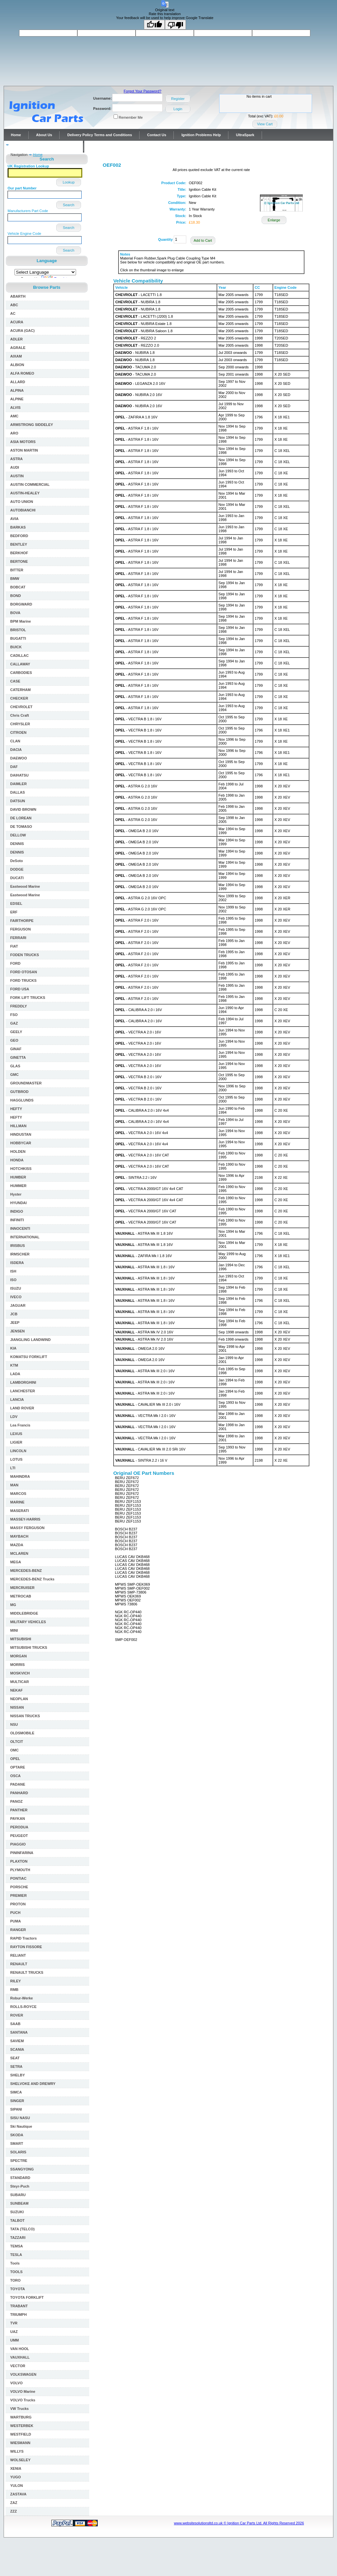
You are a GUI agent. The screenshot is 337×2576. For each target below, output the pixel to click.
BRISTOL (18, 630)
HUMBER (18, 1177)
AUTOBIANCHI (23, 510)
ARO (14, 433)
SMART (16, 2143)
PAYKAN (17, 1819)
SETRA (16, 2066)
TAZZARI (17, 2238)
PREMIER (18, 1895)
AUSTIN (17, 476)
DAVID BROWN (23, 809)
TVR (13, 2323)
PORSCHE (19, 1887)
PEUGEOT (19, 1836)
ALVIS (15, 407)
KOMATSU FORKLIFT (28, 1357)
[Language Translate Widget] (45, 272)
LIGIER (16, 1442)
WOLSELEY (20, 2460)
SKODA (16, 2135)
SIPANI (16, 2109)
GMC (14, 1075)
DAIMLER (18, 784)
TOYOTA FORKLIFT (27, 2297)
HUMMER (18, 1186)
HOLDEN (17, 1151)
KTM (14, 1365)
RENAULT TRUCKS (26, 1972)
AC (12, 313)
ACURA (16, 322)
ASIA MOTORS (23, 442)
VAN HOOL (19, 2349)
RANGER (18, 1930)
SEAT (15, 2058)
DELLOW (18, 835)
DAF (14, 767)
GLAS (15, 1066)
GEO (14, 1040)
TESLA (16, 2255)
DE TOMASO (21, 827)
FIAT (14, 946)
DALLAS (17, 792)
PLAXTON (18, 1861)
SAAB (15, 2024)
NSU (14, 1724)
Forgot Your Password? (142, 91)
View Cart (264, 124)
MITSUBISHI (20, 1639)
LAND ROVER (22, 1408)
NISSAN (17, 1707)
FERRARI (18, 938)
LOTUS (16, 1459)
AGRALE (17, 348)
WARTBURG (21, 2417)
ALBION (17, 365)
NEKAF (16, 1690)
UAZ (14, 2332)
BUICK (16, 647)
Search (68, 205)
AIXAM (16, 356)
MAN (14, 1485)
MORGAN (18, 1656)
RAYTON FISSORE (26, 1947)
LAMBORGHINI (23, 1382)
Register (178, 99)
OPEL (15, 1759)
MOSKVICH (20, 1673)
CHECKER (19, 698)
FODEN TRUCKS (24, 955)
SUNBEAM (19, 2203)
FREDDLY (18, 1006)
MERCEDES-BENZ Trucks (32, 1579)
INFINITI (17, 1220)
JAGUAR (17, 1305)
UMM (14, 2340)
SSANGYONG (22, 2169)
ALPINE (16, 399)
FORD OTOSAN (23, 972)
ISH (13, 1271)
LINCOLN (18, 1451)
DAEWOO (18, 758)
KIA (13, 1348)
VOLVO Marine (22, 2391)
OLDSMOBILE (22, 1733)
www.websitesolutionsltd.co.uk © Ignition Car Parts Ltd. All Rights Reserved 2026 (239, 2523)
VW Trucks (19, 2409)
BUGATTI (18, 638)
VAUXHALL (20, 2357)
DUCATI (17, 878)
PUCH (15, 1913)
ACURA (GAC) (22, 331)
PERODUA (19, 1827)
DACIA (16, 750)
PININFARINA (21, 1853)
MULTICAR (19, 1682)
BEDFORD (19, 536)
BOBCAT (17, 587)
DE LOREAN (21, 818)
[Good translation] (154, 25)
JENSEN (17, 1331)
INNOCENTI (20, 1228)
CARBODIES (21, 673)
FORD (15, 963)
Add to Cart (203, 240)
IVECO (15, 1297)
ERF (13, 912)
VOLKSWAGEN (23, 2374)
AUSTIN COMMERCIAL (30, 484)
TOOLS (16, 2272)
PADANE (17, 1784)
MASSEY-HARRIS (25, 1519)
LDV (13, 1417)
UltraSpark (245, 135)
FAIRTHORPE (22, 921)
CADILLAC (19, 655)
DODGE (16, 869)
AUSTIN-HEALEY (24, 493)
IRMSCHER (20, 1254)
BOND (15, 596)
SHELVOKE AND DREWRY (33, 2084)
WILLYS (17, 2451)
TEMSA (16, 2246)
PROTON (18, 1904)
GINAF (15, 1049)
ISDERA (17, 1263)
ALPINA (17, 390)
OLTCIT (16, 1742)
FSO (14, 1015)
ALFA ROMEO (22, 373)
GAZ (14, 1023)
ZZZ (13, 2511)
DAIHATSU (19, 775)
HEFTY (16, 1109)
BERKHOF (19, 553)
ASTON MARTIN (24, 450)
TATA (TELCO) (22, 2229)
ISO (13, 1280)
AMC (14, 416)
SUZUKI (17, 2212)
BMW (14, 579)
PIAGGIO (18, 1844)
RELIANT (18, 1955)
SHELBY (17, 2075)
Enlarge (274, 220)
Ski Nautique (21, 2126)
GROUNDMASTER (25, 1083)
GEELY (16, 1032)
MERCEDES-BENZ (26, 1571)
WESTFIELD (20, 2434)
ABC (14, 305)
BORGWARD (21, 604)
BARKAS (18, 527)
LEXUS (16, 1434)
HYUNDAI (18, 1203)
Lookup (68, 182)
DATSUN (17, 801)
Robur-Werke (21, 1998)
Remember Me (131, 117)
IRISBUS (17, 1246)
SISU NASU (20, 2118)
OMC (14, 1750)
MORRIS (17, 1665)
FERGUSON (20, 929)
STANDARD (20, 2178)
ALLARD (17, 382)
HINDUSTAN (20, 1134)
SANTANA (19, 2032)
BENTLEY (18, 544)
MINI (14, 1630)
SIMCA (16, 2092)
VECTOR (17, 2366)
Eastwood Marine (25, 886)
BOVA (15, 613)
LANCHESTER (22, 1391)
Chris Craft (19, 715)
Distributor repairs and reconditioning (43, 147)
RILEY (15, 1981)
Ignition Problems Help (201, 135)
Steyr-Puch (19, 2186)
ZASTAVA (18, 2494)
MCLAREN (19, 1553)
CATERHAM (20, 690)
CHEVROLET (21, 707)
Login (177, 109)
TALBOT (17, 2220)
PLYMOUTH (20, 1870)
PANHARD (19, 1793)
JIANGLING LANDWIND (30, 1340)
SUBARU (18, 2195)
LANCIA (17, 1399)
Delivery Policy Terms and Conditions (99, 135)
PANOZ (16, 1801)
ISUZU (15, 1288)
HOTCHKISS (21, 1169)
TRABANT (19, 2306)
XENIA (15, 2468)
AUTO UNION (21, 502)
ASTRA (16, 459)
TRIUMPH (18, 2314)
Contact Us (156, 135)
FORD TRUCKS (23, 980)
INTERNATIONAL (24, 1237)
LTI (12, 1468)
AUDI (14, 467)
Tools (15, 2263)
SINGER (17, 2101)
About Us (44, 135)
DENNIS (17, 844)
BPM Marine (20, 621)
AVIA (14, 519)
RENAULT (18, 1964)
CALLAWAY (20, 664)
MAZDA (16, 1545)
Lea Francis (20, 1425)
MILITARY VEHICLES (28, 1622)
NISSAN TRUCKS (25, 1716)
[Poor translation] (175, 25)
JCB (13, 1314)
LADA (15, 1374)
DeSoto (16, 861)
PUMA (15, 1921)
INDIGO (16, 1211)
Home (16, 135)
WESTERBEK (21, 2426)
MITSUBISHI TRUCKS (28, 1647)
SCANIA (17, 2049)
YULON (16, 2486)
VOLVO (16, 2383)
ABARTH (17, 296)
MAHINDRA (20, 1476)
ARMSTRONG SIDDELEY (31, 425)
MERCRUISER (22, 1588)
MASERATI (19, 1511)
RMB (14, 1990)
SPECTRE (18, 2161)
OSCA (15, 1776)
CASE (15, 681)
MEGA (15, 1562)
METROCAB (20, 1596)
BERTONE (19, 561)
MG (13, 1605)
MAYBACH (19, 1536)
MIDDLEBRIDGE (24, 1613)
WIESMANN (20, 2443)
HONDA (16, 1160)
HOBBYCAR (20, 1143)
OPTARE (17, 1767)
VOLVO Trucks (22, 2400)
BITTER (16, 570)
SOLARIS (18, 2152)
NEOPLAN (19, 1699)
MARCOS (18, 1494)
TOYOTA (17, 2289)
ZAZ (13, 2503)
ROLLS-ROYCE (23, 2007)
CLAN (15, 741)
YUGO (15, 2477)
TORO (15, 2280)
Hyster (15, 1194)
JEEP (14, 1323)
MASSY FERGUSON (27, 1528)
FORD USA (19, 989)
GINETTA (18, 1057)
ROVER (16, 2015)
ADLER (16, 339)
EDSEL (16, 903)
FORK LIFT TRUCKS (27, 998)
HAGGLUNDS (22, 1100)
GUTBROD (19, 1092)
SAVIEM (17, 2041)
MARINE (17, 1502)
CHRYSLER (20, 724)
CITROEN (18, 732)
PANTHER (18, 1810)
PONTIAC (18, 1878)
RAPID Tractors (23, 1938)
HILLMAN (18, 1126)
